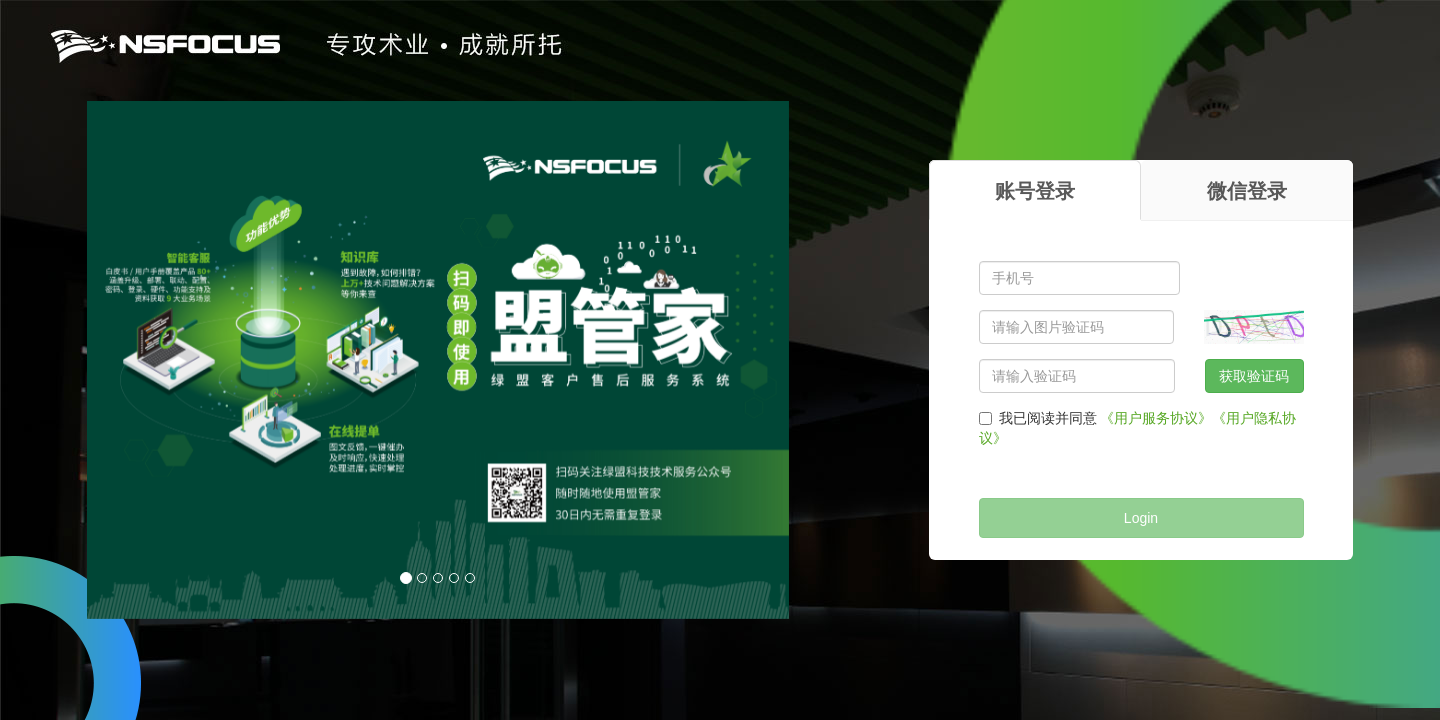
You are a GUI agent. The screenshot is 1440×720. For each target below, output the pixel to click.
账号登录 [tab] (1035, 191)
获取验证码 (1254, 376)
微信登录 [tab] (1247, 191)
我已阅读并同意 (1038, 418)
